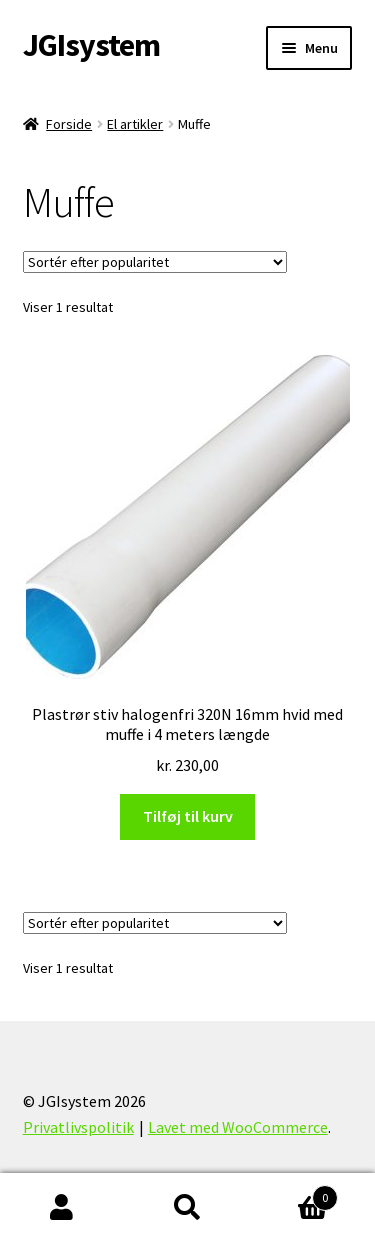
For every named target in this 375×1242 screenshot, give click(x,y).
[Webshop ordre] (155, 262)
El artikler (135, 124)
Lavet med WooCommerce (238, 1127)
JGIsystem (91, 45)
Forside (69, 124)
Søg (187, 1208)
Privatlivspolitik (78, 1127)
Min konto (62, 1208)
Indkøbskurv (294, 1193)
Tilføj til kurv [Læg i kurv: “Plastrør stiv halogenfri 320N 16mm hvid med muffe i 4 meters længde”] (188, 816)
